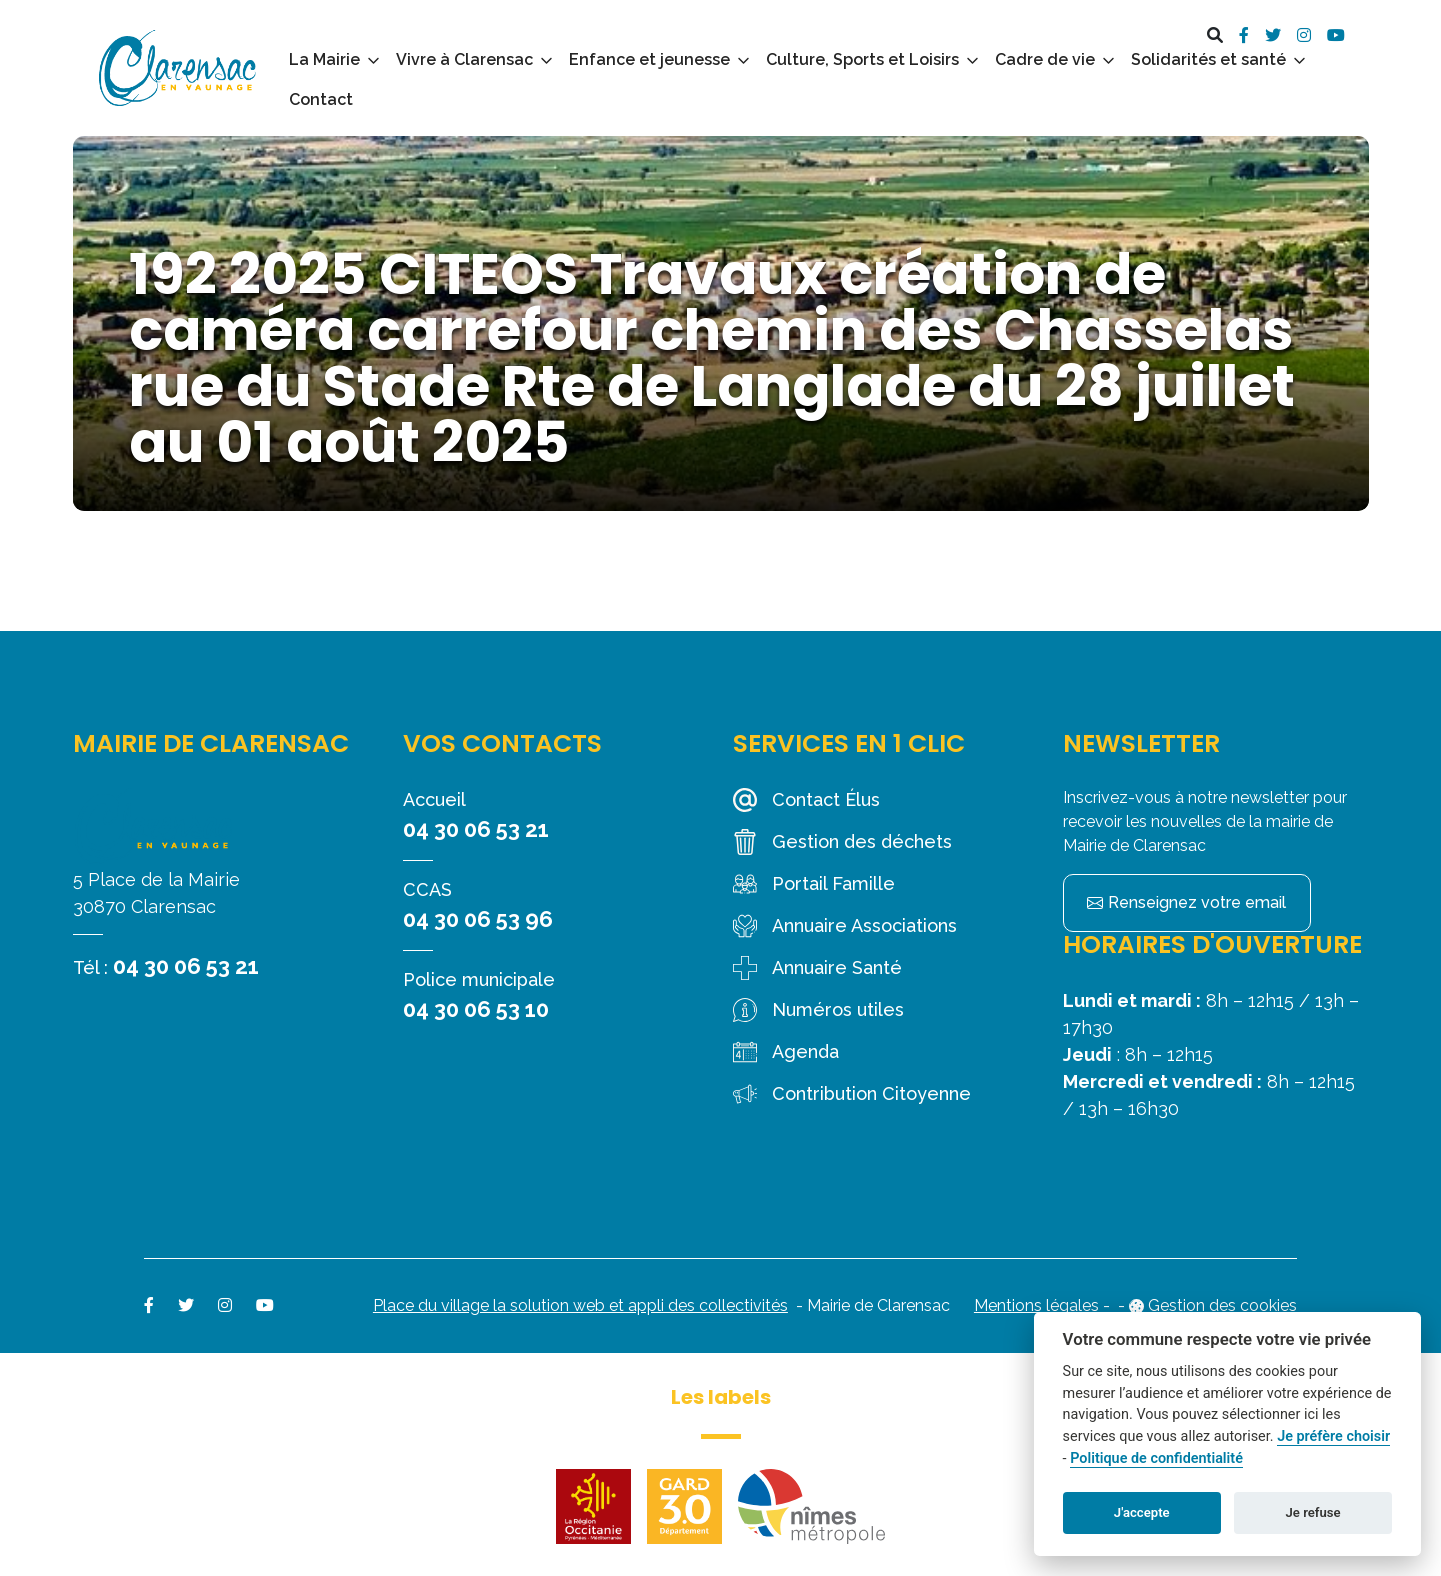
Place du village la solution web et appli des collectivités (580, 1305)
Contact (321, 99)
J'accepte (1142, 1512)
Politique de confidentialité (1156, 1458)
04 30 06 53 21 (186, 966)
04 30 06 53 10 (476, 1009)
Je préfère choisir (1333, 1436)
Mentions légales (1036, 1305)
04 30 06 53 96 (478, 919)
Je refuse (1313, 1512)
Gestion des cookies (1222, 1305)
